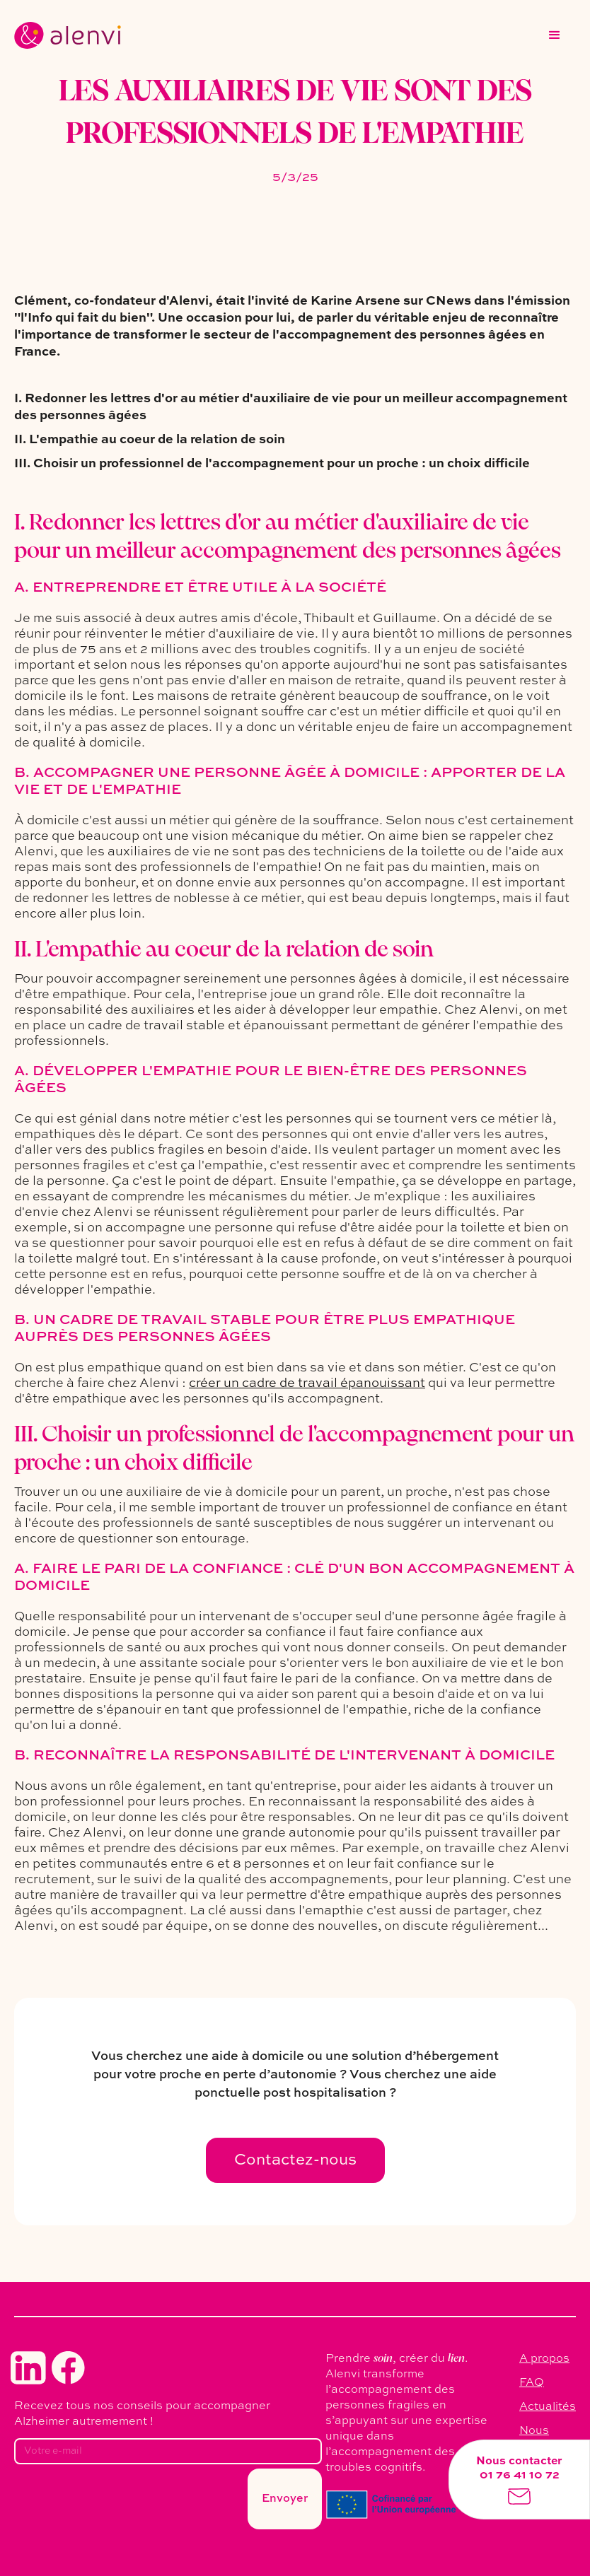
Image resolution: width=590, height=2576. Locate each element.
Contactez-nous (295, 2160)
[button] (554, 35)
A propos (544, 2359)
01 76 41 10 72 (520, 2475)
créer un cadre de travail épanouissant (307, 1383)
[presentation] (121, 2503)
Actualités (547, 2407)
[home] (67, 35)
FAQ (531, 2383)
